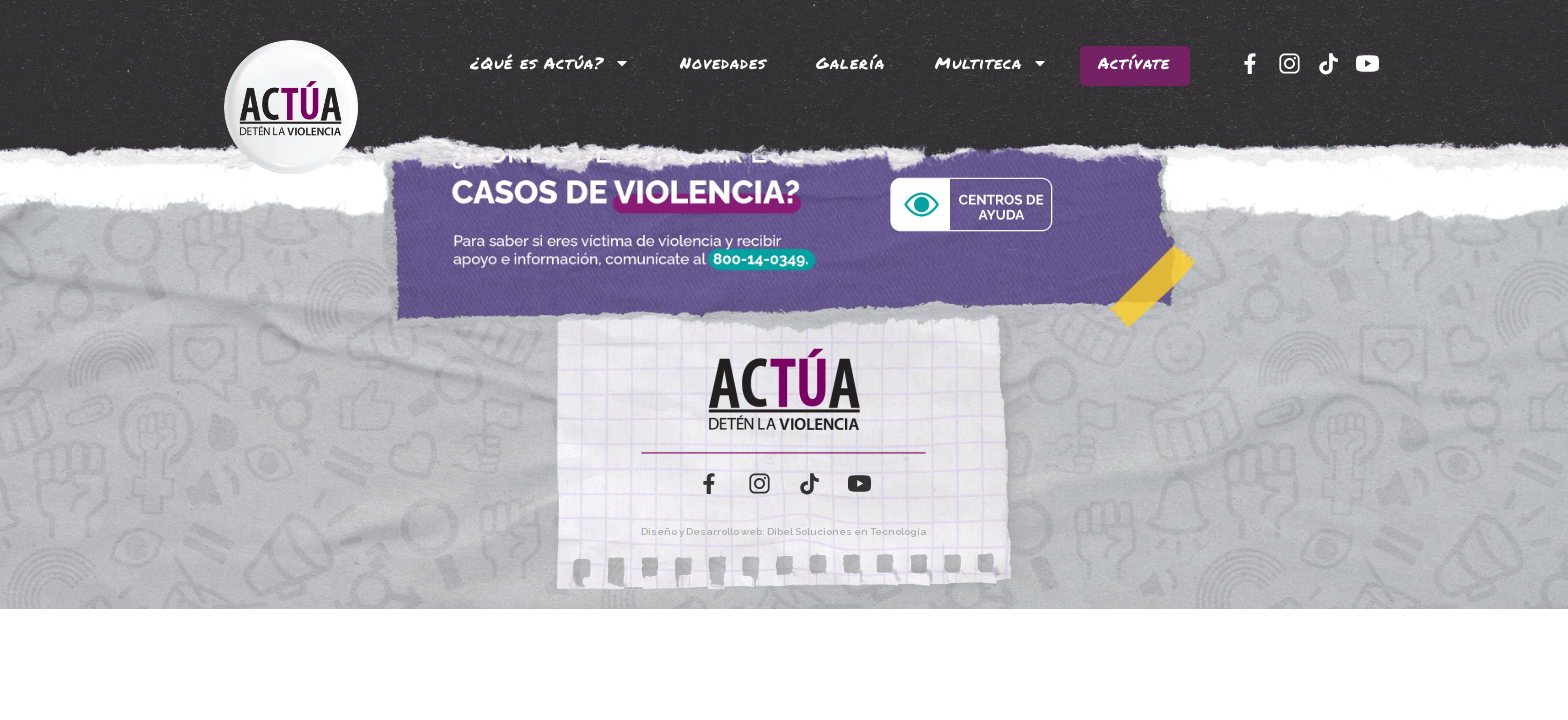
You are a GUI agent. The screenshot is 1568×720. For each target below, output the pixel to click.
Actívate (1134, 62)
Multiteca (991, 63)
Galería (850, 62)
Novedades (723, 62)
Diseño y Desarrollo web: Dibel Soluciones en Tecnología (784, 531)
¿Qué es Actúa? (550, 63)
